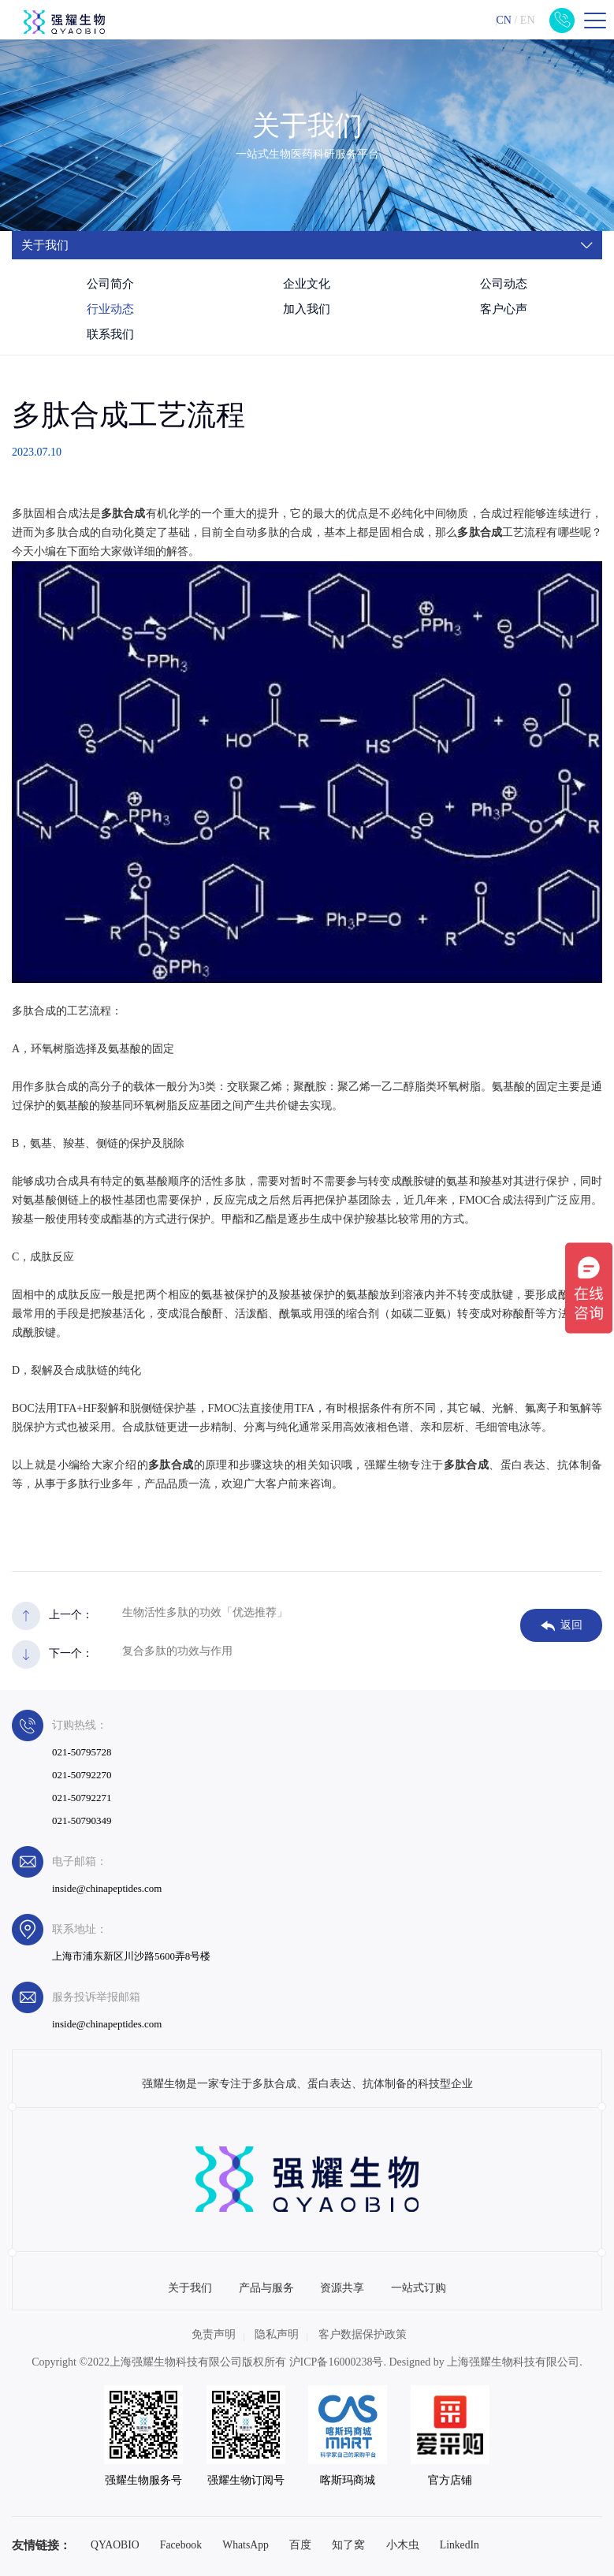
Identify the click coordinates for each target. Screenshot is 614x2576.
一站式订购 (418, 2288)
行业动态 (110, 309)
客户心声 (503, 309)
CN (503, 20)
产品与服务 (266, 2288)
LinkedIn (459, 2545)
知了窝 (348, 2545)
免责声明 (214, 2334)
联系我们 (110, 334)
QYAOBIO (115, 2545)
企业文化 (306, 283)
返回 (561, 1625)
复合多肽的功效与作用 (177, 1651)
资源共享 (342, 2288)
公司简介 (110, 283)
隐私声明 (277, 2334)
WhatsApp (245, 2545)
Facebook (181, 2545)
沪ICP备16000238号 (336, 2362)
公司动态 (503, 283)
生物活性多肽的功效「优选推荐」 (205, 1612)
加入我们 (306, 309)
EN (527, 20)
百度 (300, 2545)
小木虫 (402, 2545)
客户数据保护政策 (362, 2334)
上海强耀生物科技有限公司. (514, 2362)
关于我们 (190, 2288)
